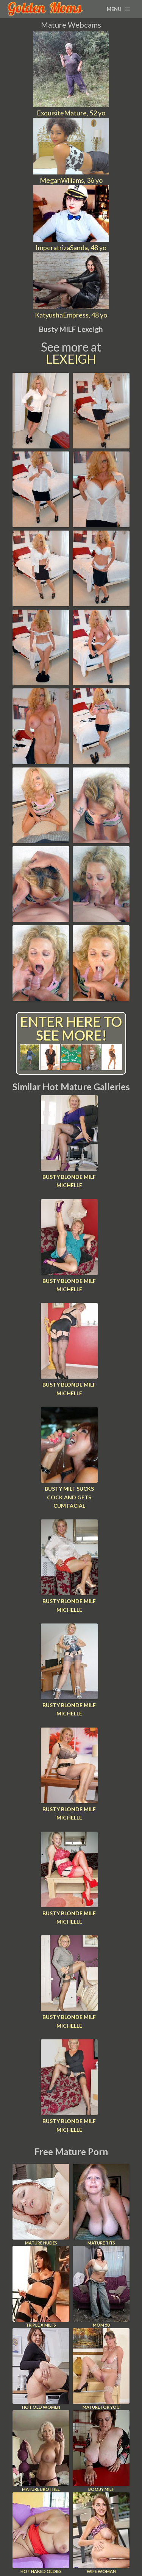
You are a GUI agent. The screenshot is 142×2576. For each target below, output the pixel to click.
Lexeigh (71, 359)
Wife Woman (101, 2533)
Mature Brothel (40, 2451)
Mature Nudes (40, 2204)
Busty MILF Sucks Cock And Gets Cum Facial (69, 1497)
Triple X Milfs (40, 2286)
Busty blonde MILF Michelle (69, 1181)
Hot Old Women (40, 2368)
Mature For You (101, 2368)
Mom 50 (101, 2286)
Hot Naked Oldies (40, 2533)
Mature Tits (101, 2204)
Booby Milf (101, 2451)
